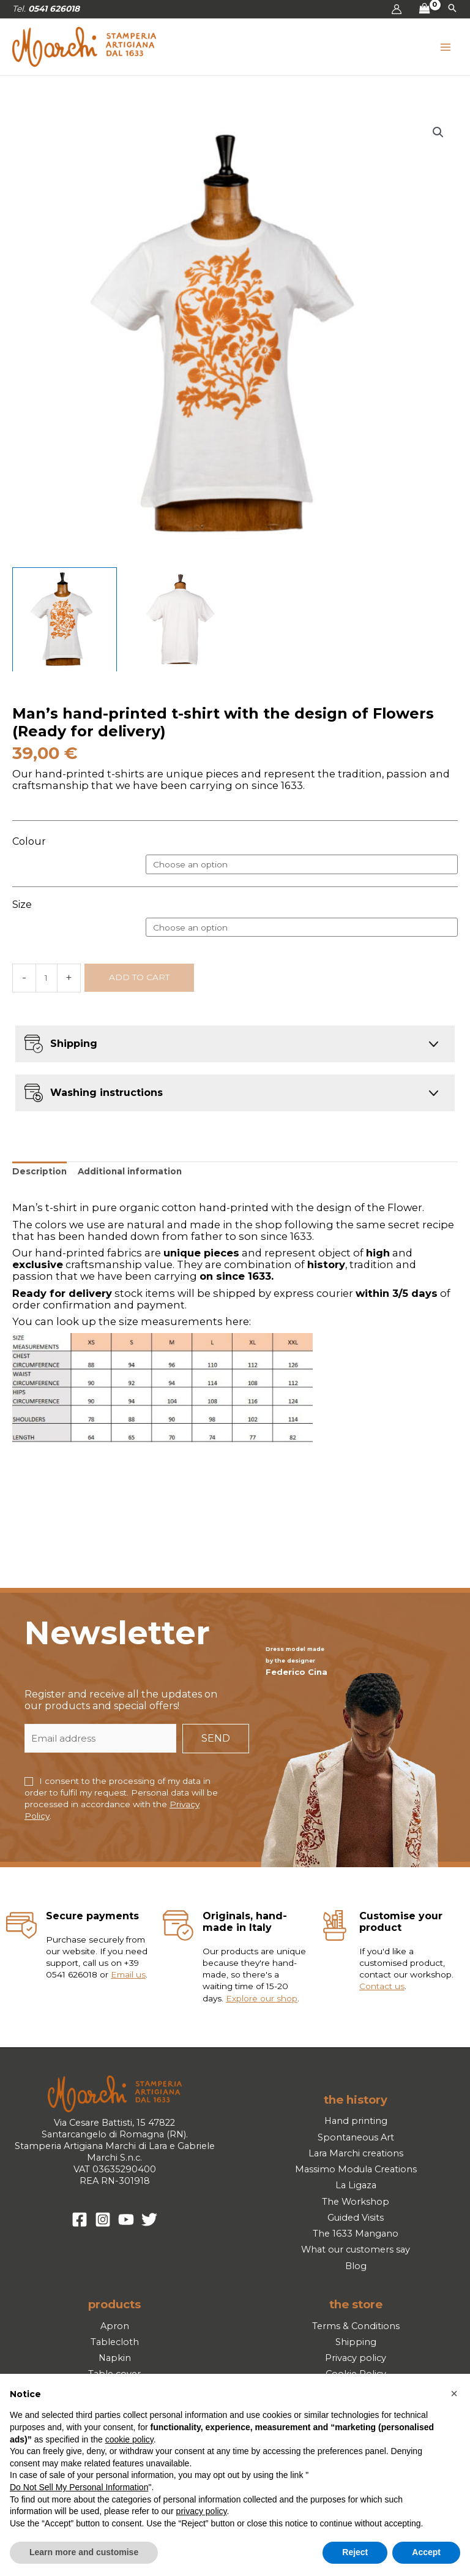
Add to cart (139, 977)
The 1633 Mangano (355, 2233)
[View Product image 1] (64, 619)
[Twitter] (149, 2219)
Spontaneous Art (356, 2137)
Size (22, 904)
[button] (452, 9)
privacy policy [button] (201, 2511)
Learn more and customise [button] (83, 2552)
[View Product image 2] (178, 619)
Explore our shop (261, 1998)
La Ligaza (355, 2185)
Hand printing (355, 2120)
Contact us (382, 1986)
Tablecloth (115, 2341)
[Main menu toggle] (446, 47)
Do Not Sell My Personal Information (79, 2487)
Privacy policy (355, 2357)
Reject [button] (355, 2552)
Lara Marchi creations (355, 2153)
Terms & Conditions (356, 2326)
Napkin (115, 2357)
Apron (114, 2326)
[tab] (39, 1171)
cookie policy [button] (129, 2439)
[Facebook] (80, 2219)
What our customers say (355, 2249)
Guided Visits (355, 2217)
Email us (128, 1974)
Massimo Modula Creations (356, 2169)
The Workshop (355, 2201)
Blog (356, 2266)
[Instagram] (103, 2219)
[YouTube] (126, 2219)
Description (39, 1171)
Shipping (355, 2341)
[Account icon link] (396, 9)
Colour (29, 841)
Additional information (130, 1171)
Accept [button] (426, 2552)
